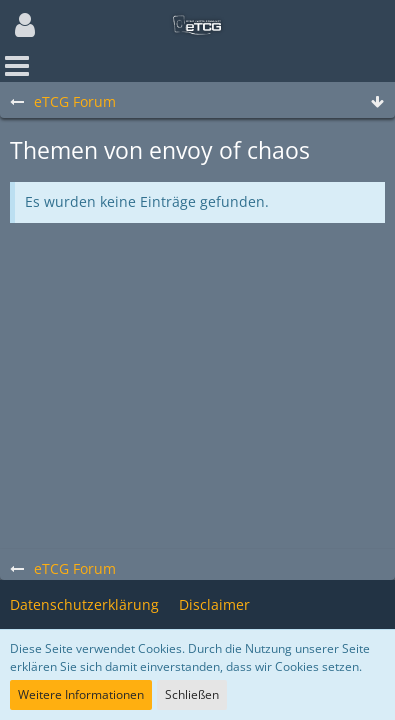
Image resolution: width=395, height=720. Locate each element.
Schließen (192, 694)
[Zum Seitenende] (377, 102)
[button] (25, 25)
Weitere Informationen (81, 694)
